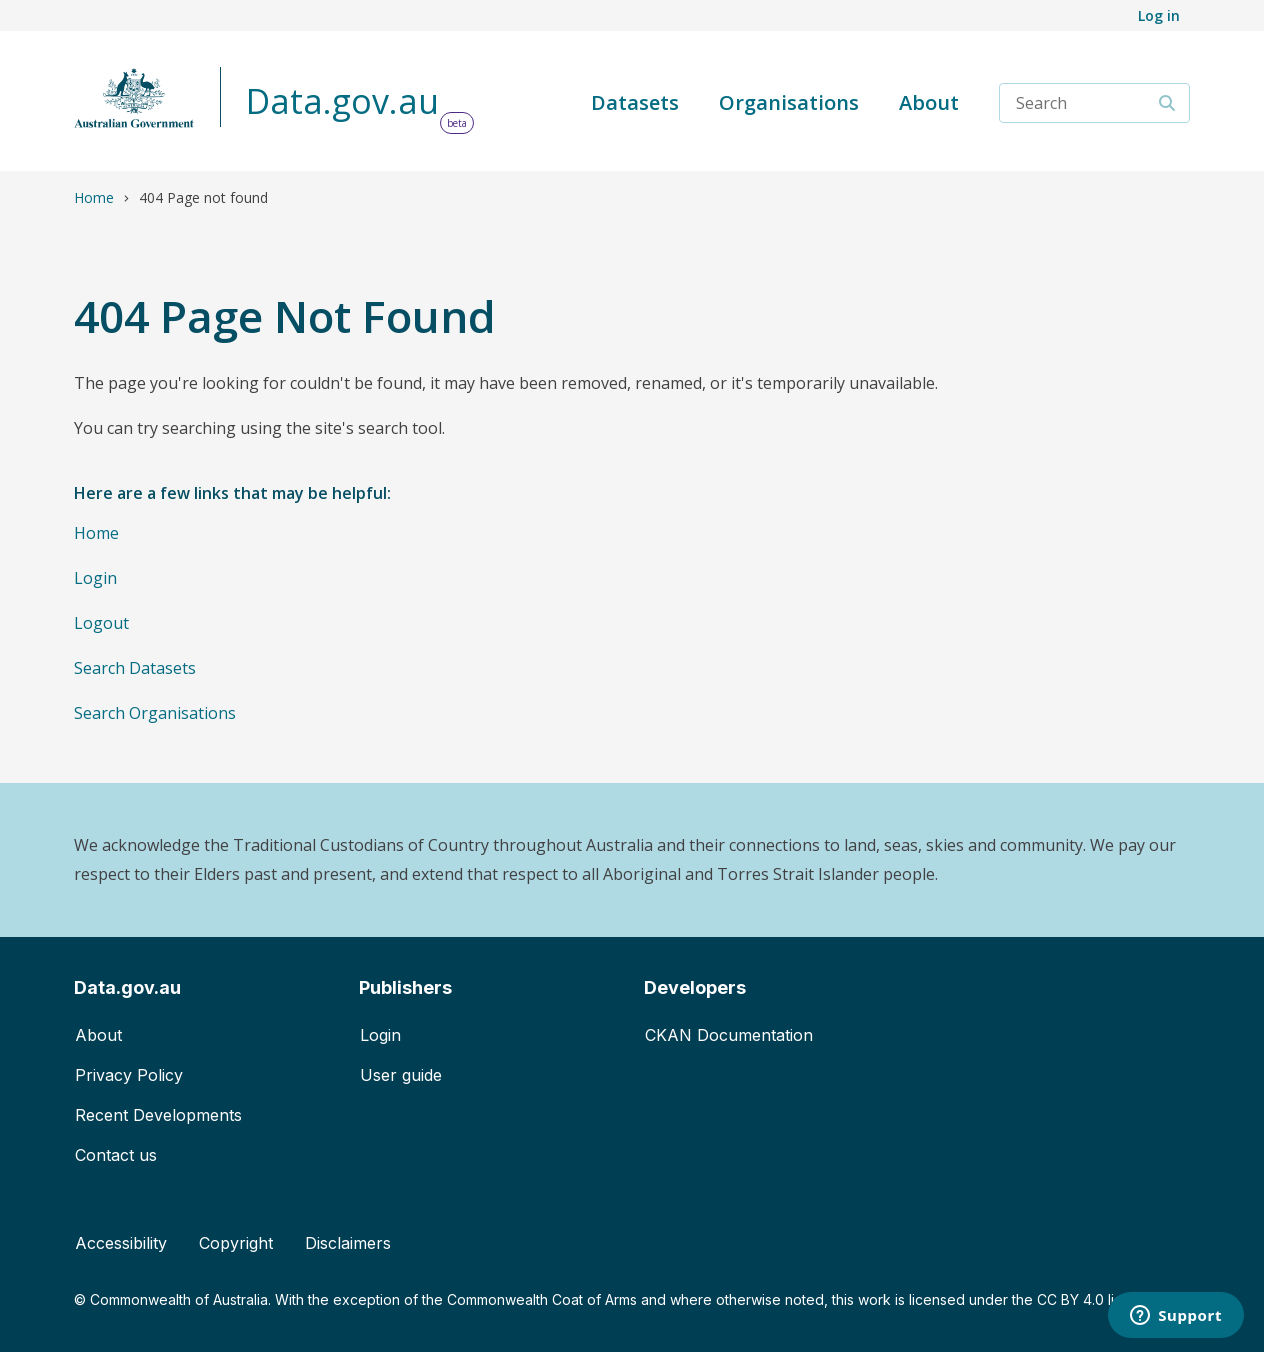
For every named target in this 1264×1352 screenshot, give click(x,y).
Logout (101, 623)
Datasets (635, 102)
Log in (1159, 15)
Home (94, 197)
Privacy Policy (129, 1075)
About (929, 102)
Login (95, 578)
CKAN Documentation (729, 1035)
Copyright (236, 1243)
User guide (401, 1075)
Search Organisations (155, 713)
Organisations (789, 102)
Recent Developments (158, 1115)
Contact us (116, 1155)
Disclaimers (348, 1243)
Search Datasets (135, 668)
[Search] (1167, 103)
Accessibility (121, 1243)
